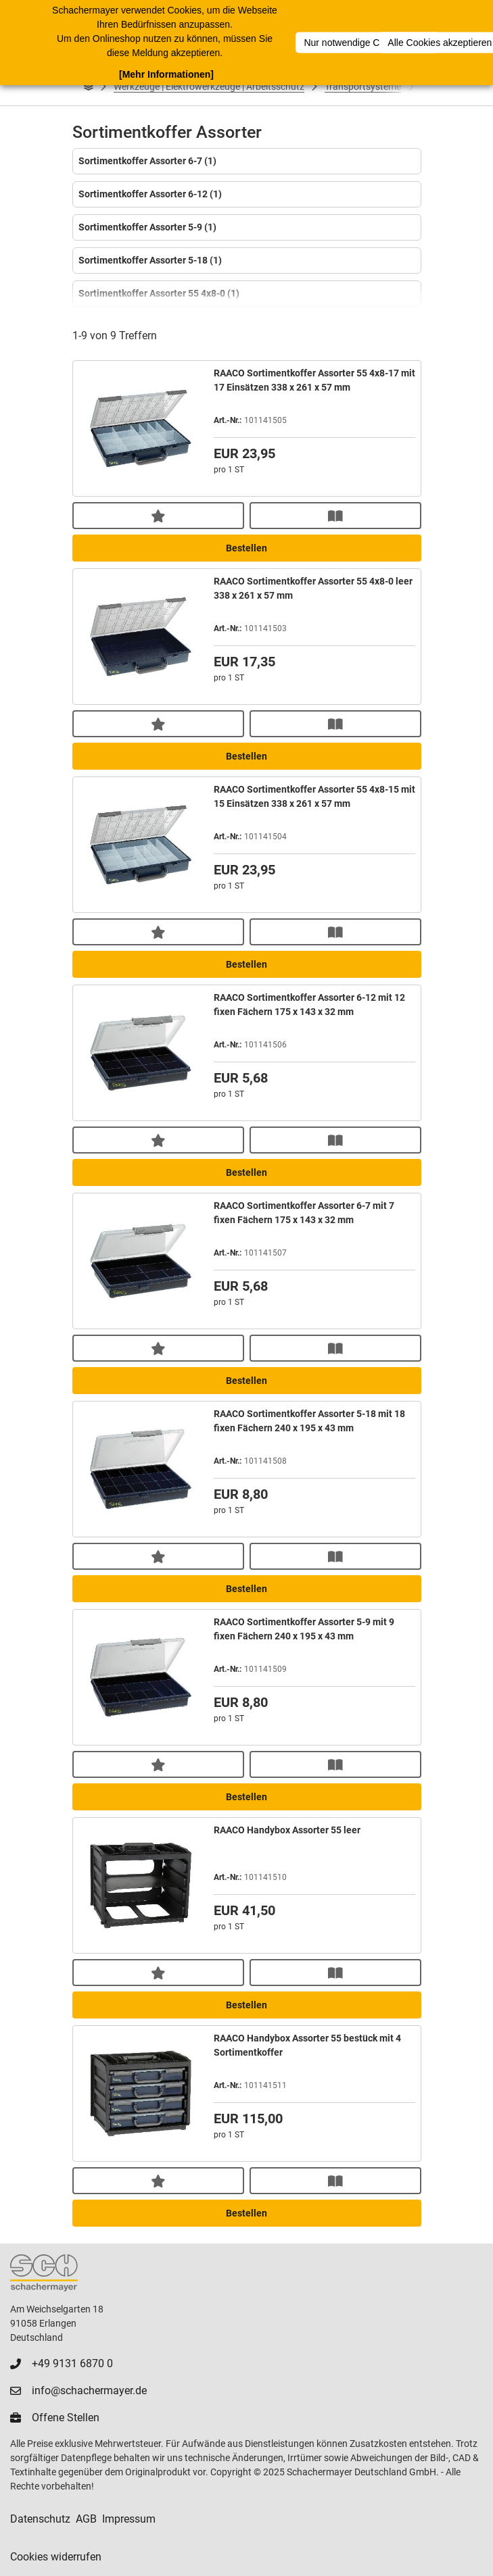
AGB (86, 2518)
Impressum (129, 2518)
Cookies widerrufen (55, 2556)
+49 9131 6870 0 (72, 2363)
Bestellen (246, 548)
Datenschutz (40, 2518)
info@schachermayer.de (89, 2390)
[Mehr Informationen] (166, 73)
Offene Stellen (65, 2417)
